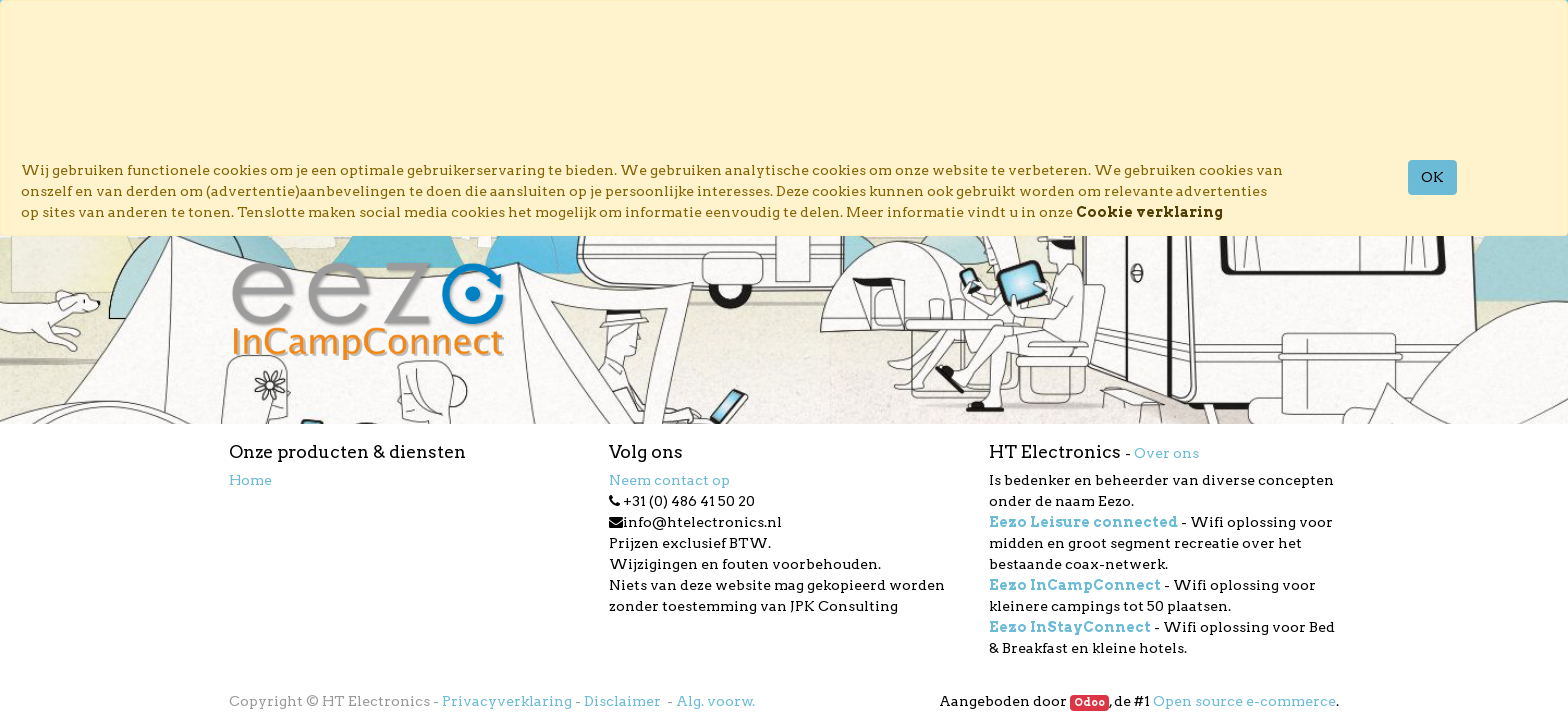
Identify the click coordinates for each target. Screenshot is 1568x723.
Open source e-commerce (1244, 701)
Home (250, 480)
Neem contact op (669, 480)
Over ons (1166, 453)
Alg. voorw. (715, 701)
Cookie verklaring (1149, 212)
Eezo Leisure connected (1083, 522)
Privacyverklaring (507, 701)
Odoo (1089, 702)
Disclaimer (624, 701)
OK (1432, 177)
